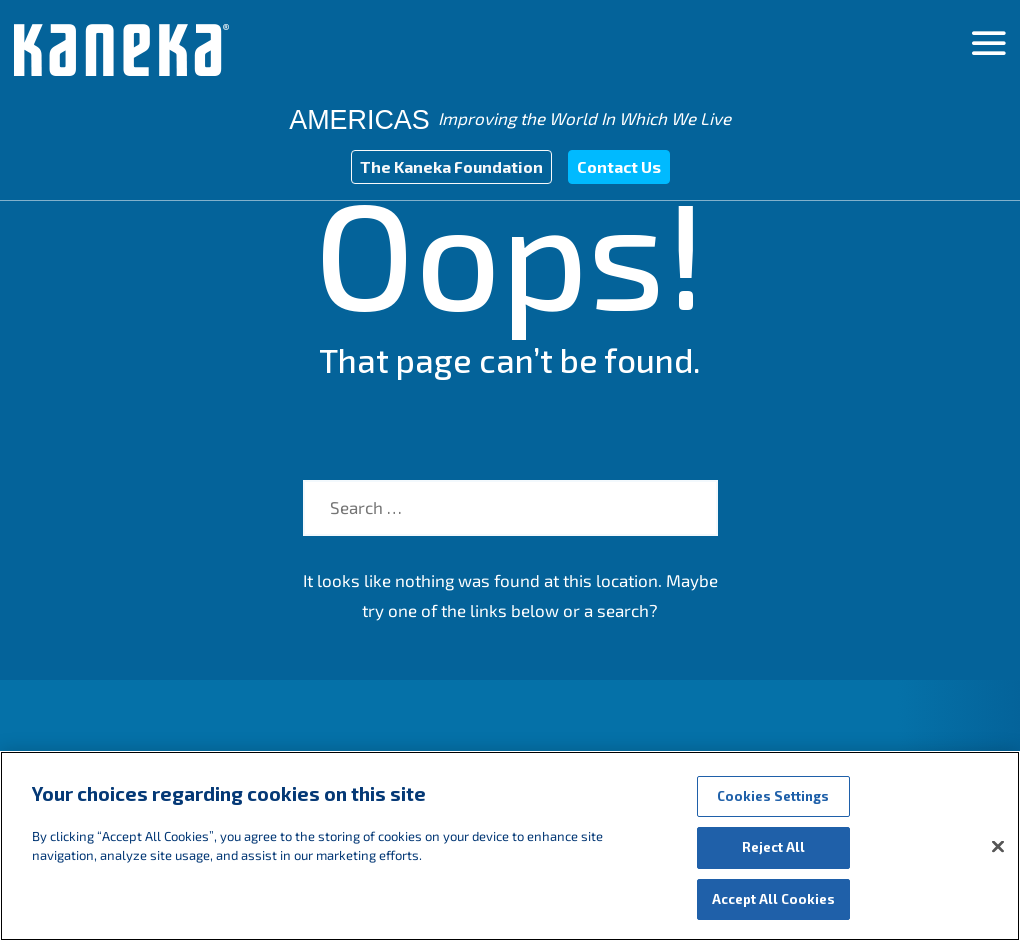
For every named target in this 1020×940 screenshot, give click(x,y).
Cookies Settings (773, 807)
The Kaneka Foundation (451, 166)
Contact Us (619, 166)
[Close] (998, 857)
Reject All (773, 858)
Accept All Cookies (773, 910)
